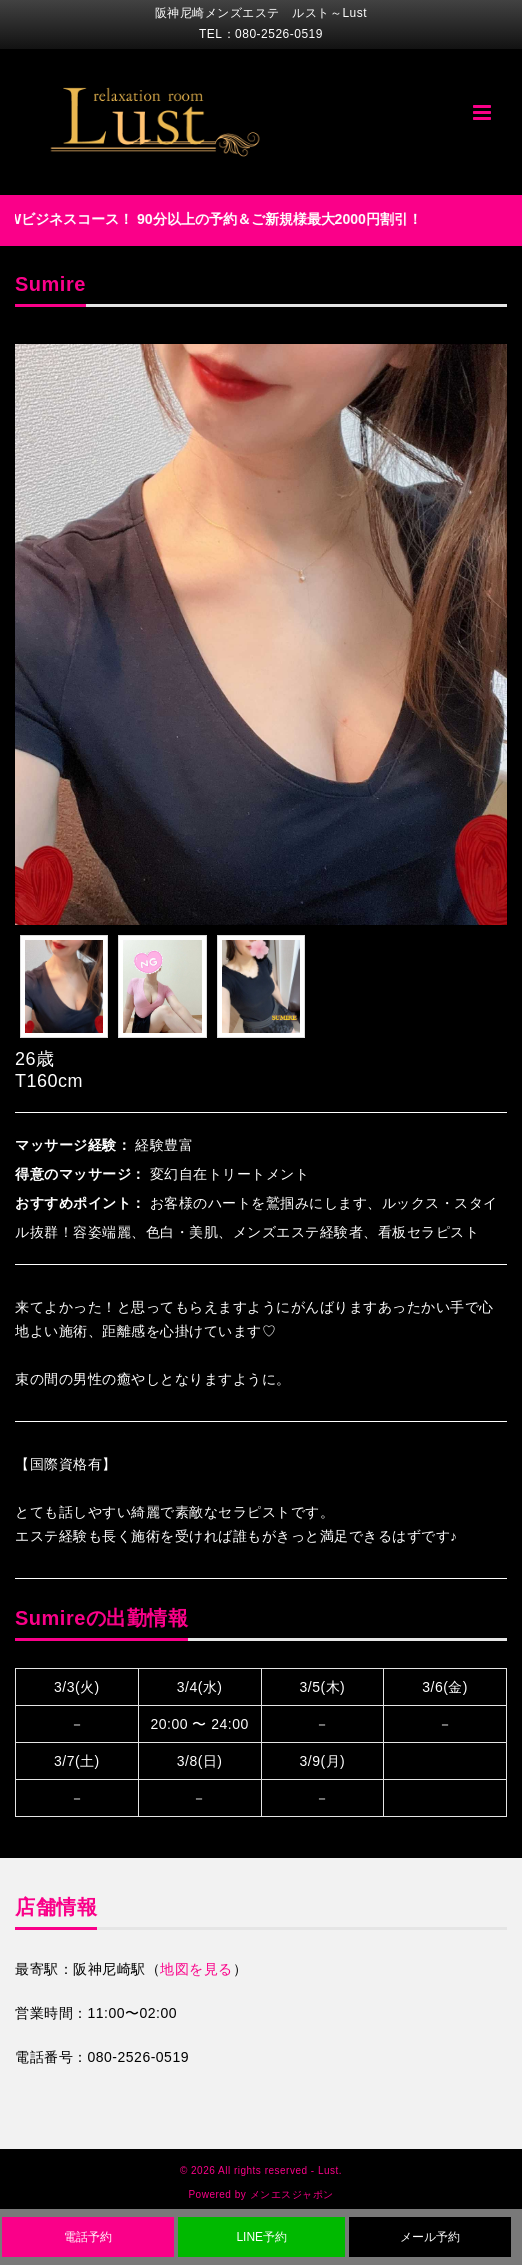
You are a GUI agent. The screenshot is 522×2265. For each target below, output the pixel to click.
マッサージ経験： (73, 1145)
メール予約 (430, 2237)
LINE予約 (261, 2237)
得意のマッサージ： (80, 1174)
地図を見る (196, 1969)
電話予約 (88, 2237)
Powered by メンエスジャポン (260, 2194)
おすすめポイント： (80, 1203)
